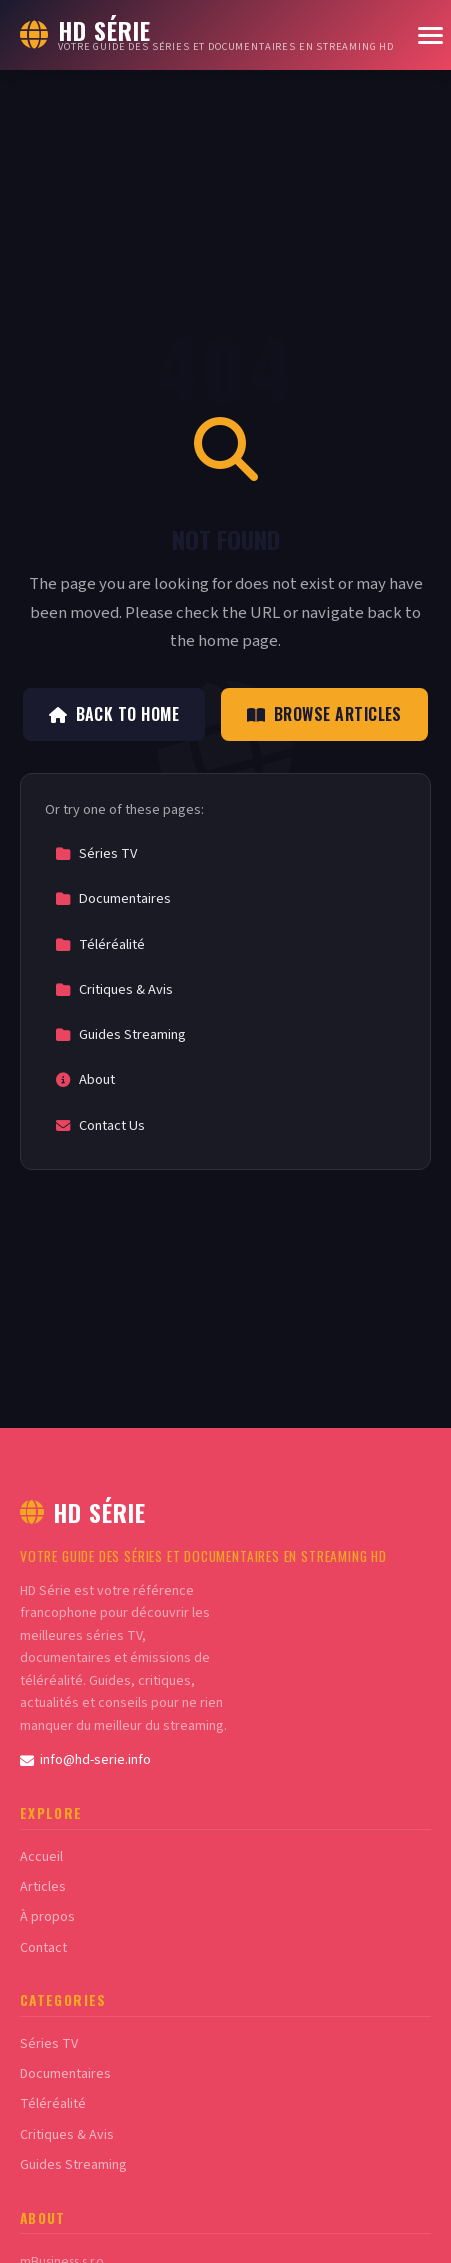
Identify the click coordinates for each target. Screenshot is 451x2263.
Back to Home (114, 714)
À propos (47, 1917)
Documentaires (113, 898)
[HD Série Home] (207, 35)
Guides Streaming (120, 1034)
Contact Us (100, 1125)
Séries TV (96, 853)
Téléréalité (100, 944)
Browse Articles (324, 714)
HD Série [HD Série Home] (83, 1512)
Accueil (41, 1857)
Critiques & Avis (114, 989)
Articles (43, 1887)
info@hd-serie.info (85, 1760)
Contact (43, 1948)
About (85, 1079)
